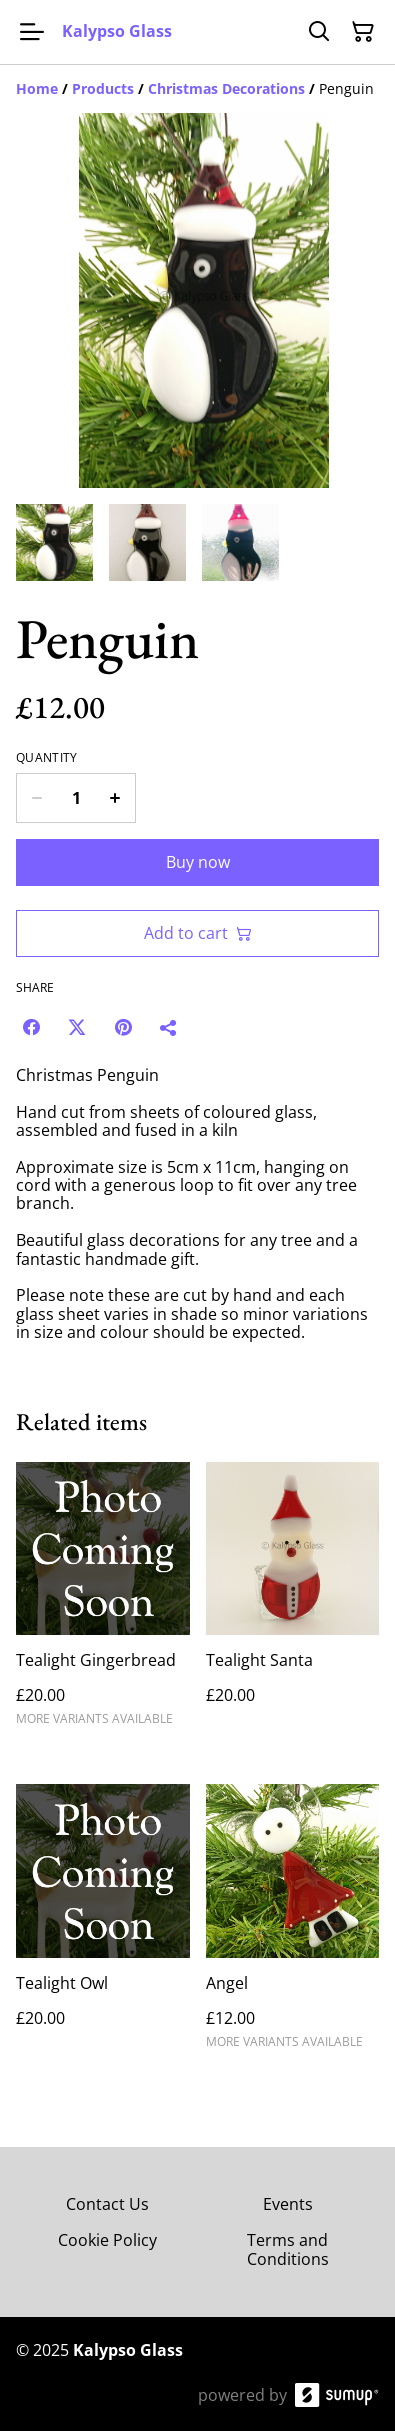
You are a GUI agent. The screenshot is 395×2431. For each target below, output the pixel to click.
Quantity (46, 758)
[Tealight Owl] (103, 1925)
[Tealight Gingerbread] (103, 1603)
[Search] (319, 32)
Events (288, 2204)
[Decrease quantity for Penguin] (36, 798)
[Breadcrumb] (197, 89)
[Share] (169, 1027)
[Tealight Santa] (293, 1603)
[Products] (103, 88)
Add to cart (198, 933)
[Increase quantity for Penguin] (115, 798)
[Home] (37, 88)
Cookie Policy (107, 2240)
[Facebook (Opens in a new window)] (31, 1027)
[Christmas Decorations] (226, 88)
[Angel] (293, 1925)
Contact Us (107, 2204)
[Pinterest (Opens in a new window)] (123, 1027)
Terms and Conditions (288, 2249)
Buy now (198, 862)
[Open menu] (32, 32)
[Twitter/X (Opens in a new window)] (77, 1027)
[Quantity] (76, 798)
